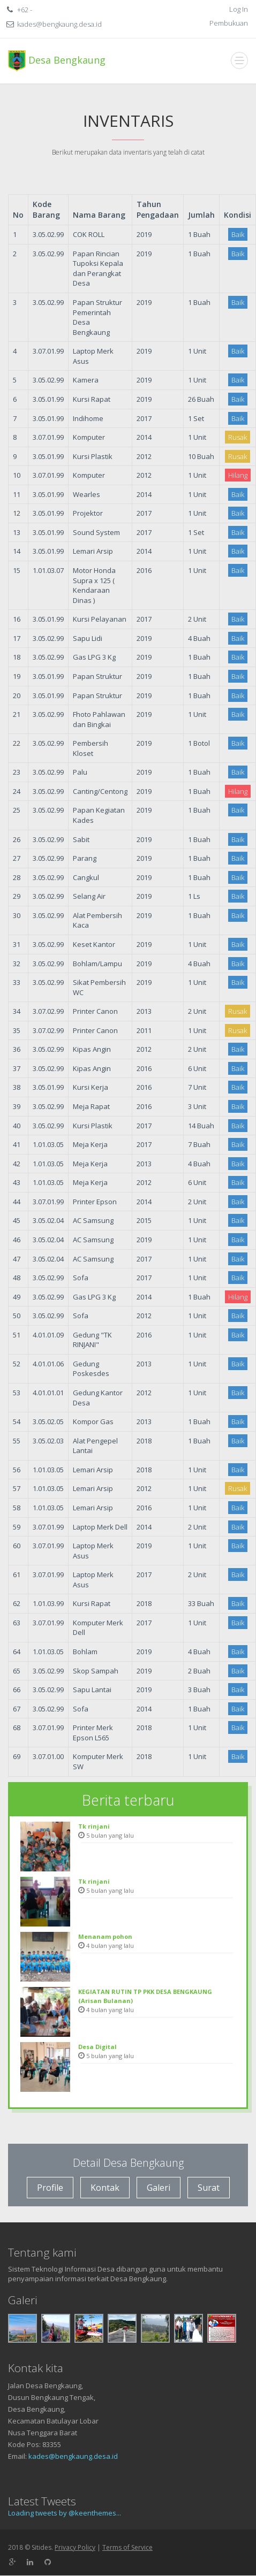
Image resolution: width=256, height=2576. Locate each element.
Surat (209, 2187)
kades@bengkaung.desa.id (73, 2456)
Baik (237, 234)
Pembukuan (228, 23)
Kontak (105, 2187)
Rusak (237, 437)
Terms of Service (127, 2547)
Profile (50, 2187)
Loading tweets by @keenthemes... (64, 2513)
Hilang (237, 475)
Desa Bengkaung (57, 61)
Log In (238, 9)
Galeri (158, 2187)
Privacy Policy (75, 2547)
